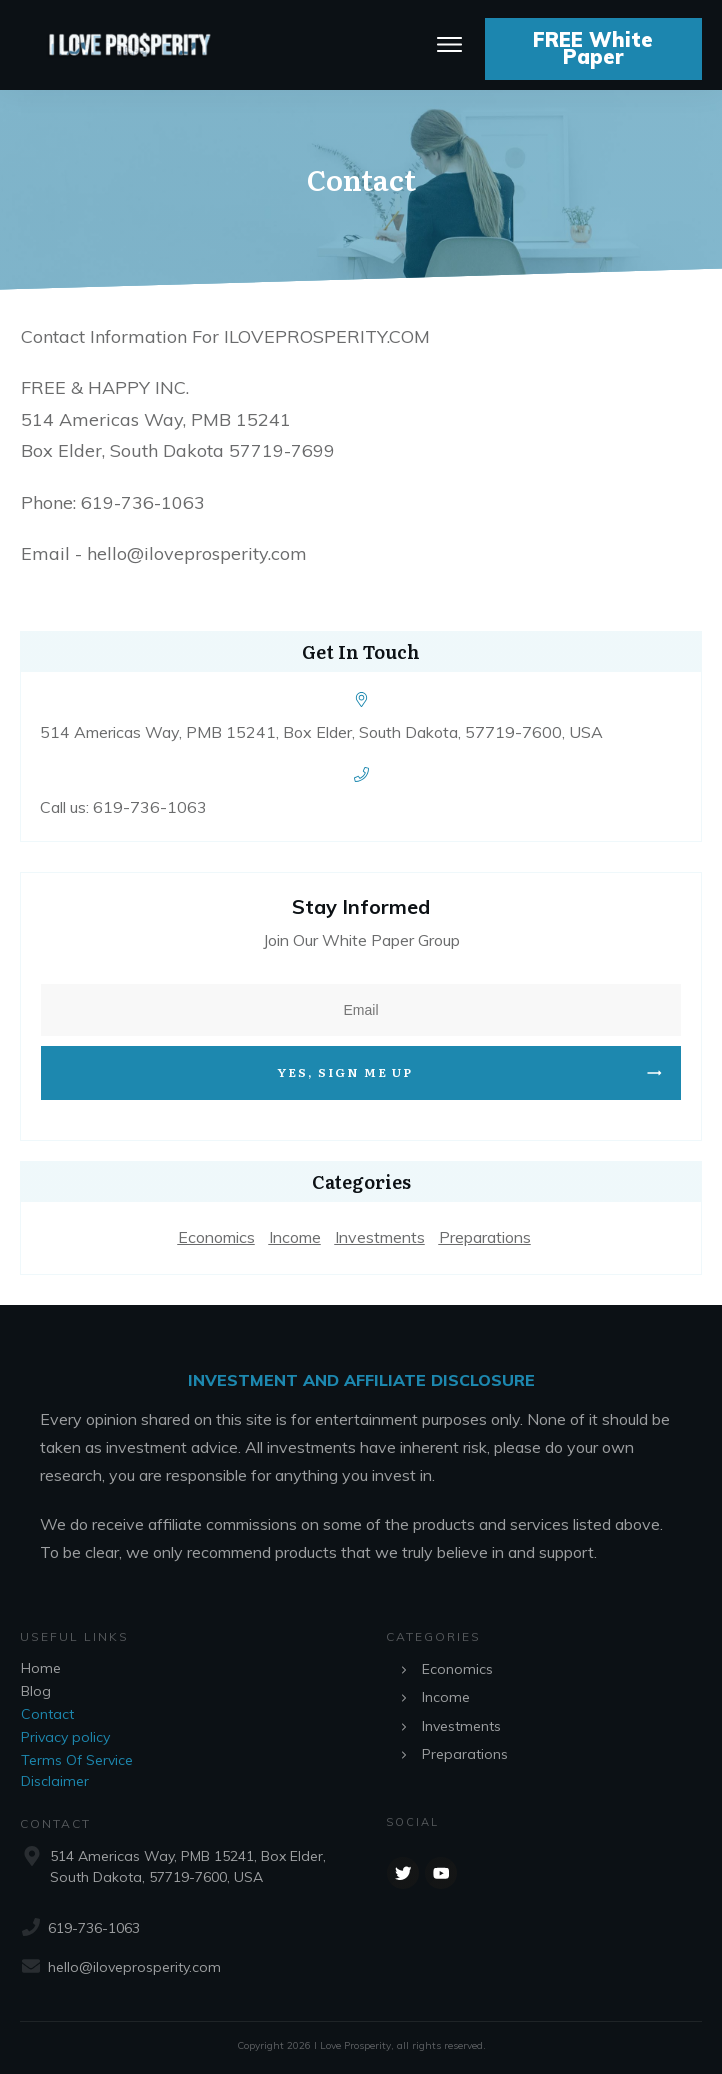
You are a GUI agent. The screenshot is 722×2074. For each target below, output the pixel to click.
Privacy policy (65, 1737)
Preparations (485, 1237)
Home (41, 1668)
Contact (47, 1714)
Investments (380, 1237)
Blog (36, 1691)
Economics (216, 1237)
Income (295, 1237)
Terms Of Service (77, 1760)
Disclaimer (55, 1781)
